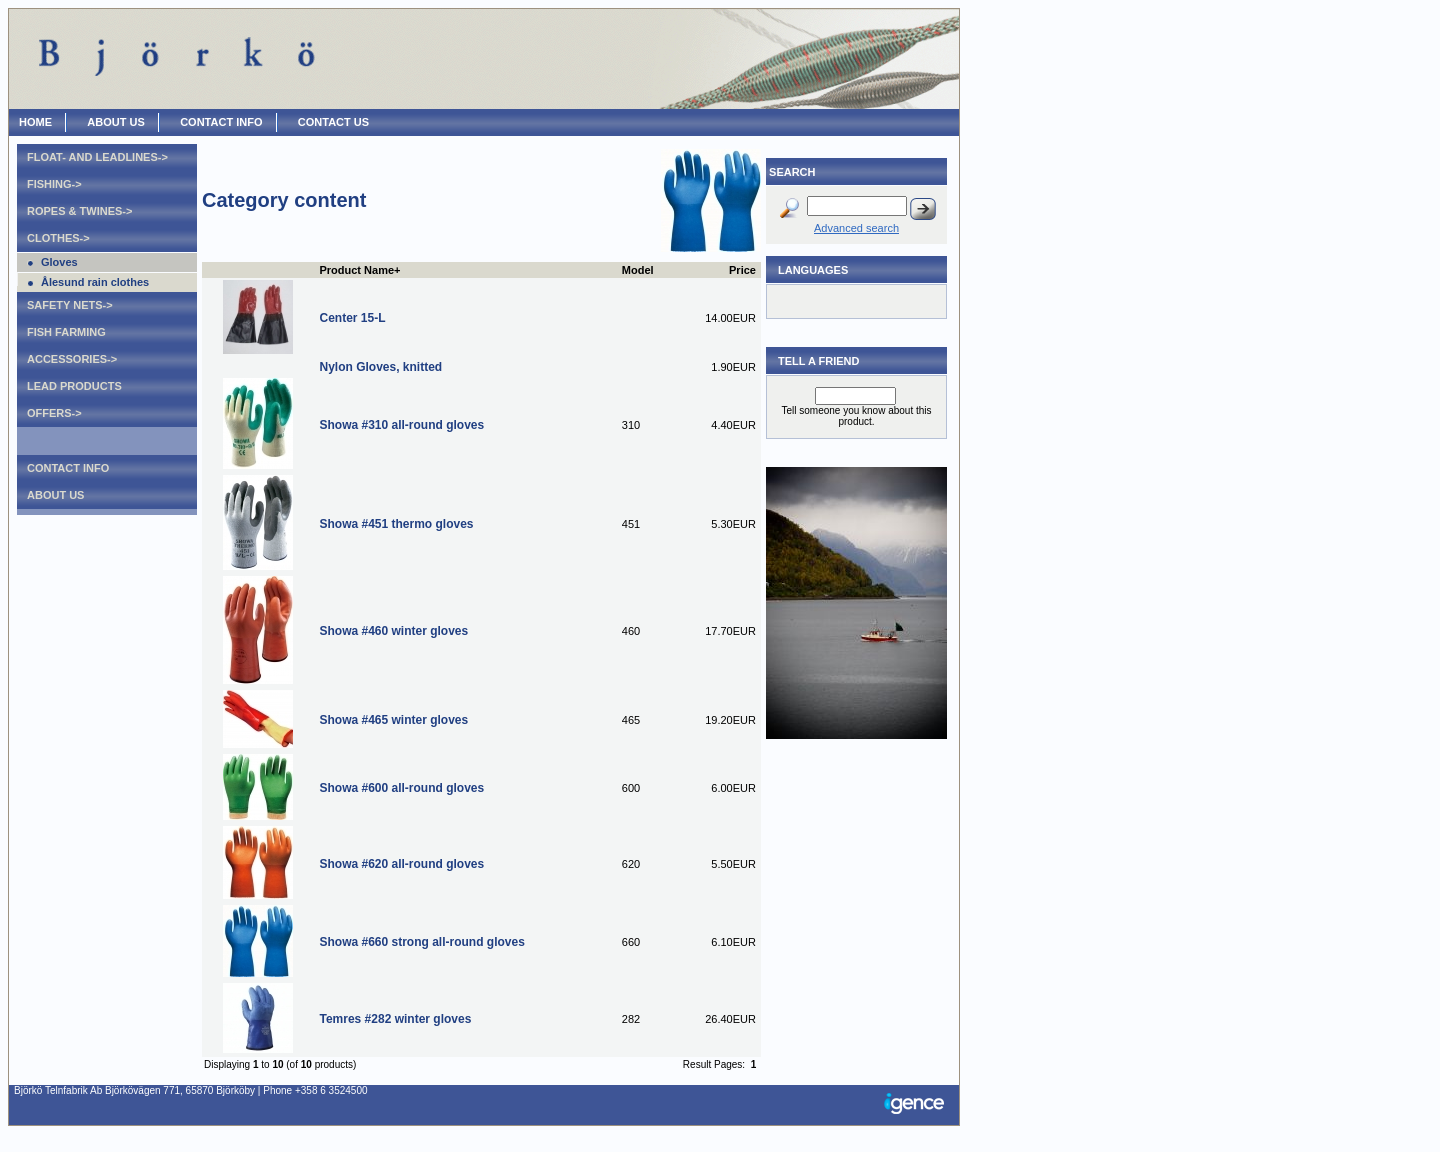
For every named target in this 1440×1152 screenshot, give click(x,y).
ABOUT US (115, 122)
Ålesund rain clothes (95, 282)
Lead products (74, 386)
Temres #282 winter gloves (395, 1019)
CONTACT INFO (221, 122)
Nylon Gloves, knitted (380, 367)
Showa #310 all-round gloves (401, 425)
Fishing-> (54, 184)
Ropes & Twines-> (79, 211)
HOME (35, 122)
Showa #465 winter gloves (393, 720)
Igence (919, 1105)
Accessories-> (72, 359)
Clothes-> (58, 238)
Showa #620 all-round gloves (401, 864)
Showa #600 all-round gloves (401, 788)
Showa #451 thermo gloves (396, 524)
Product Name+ (359, 270)
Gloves (59, 262)
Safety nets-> (70, 305)
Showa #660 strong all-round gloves (421, 942)
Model (638, 270)
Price (742, 270)
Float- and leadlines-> (97, 157)
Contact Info (68, 468)
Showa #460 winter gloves (393, 631)
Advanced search (856, 228)
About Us (55, 495)
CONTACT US (333, 122)
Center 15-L (352, 318)
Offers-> (54, 413)
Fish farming (66, 332)
